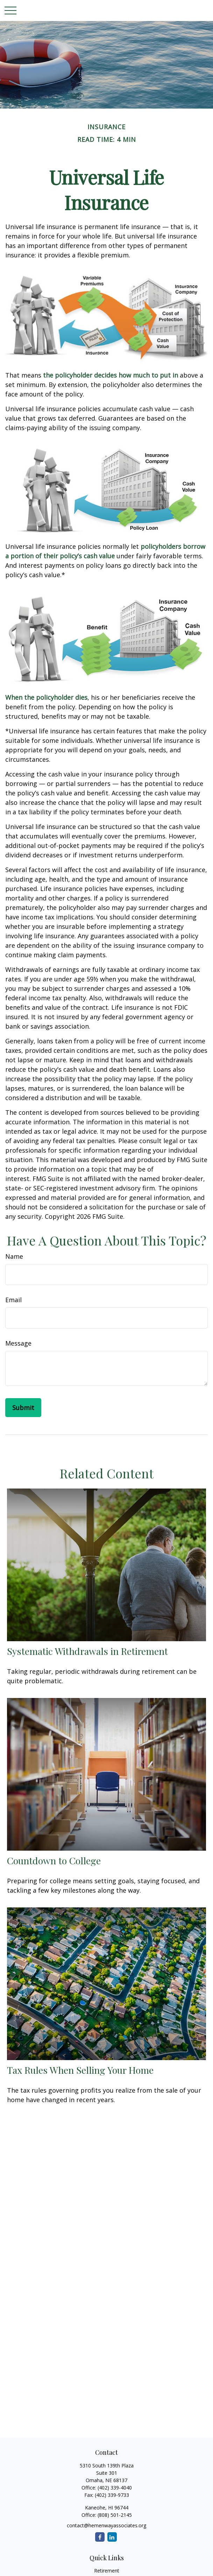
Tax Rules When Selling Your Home (80, 2070)
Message (18, 1343)
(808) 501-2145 (114, 2515)
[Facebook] (100, 2537)
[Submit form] (23, 1407)
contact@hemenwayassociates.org (106, 2525)
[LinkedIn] (112, 2537)
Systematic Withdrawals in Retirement (87, 1651)
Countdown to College (54, 1860)
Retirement (106, 2570)
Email (13, 1300)
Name (14, 1256)
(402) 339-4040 (115, 2487)
